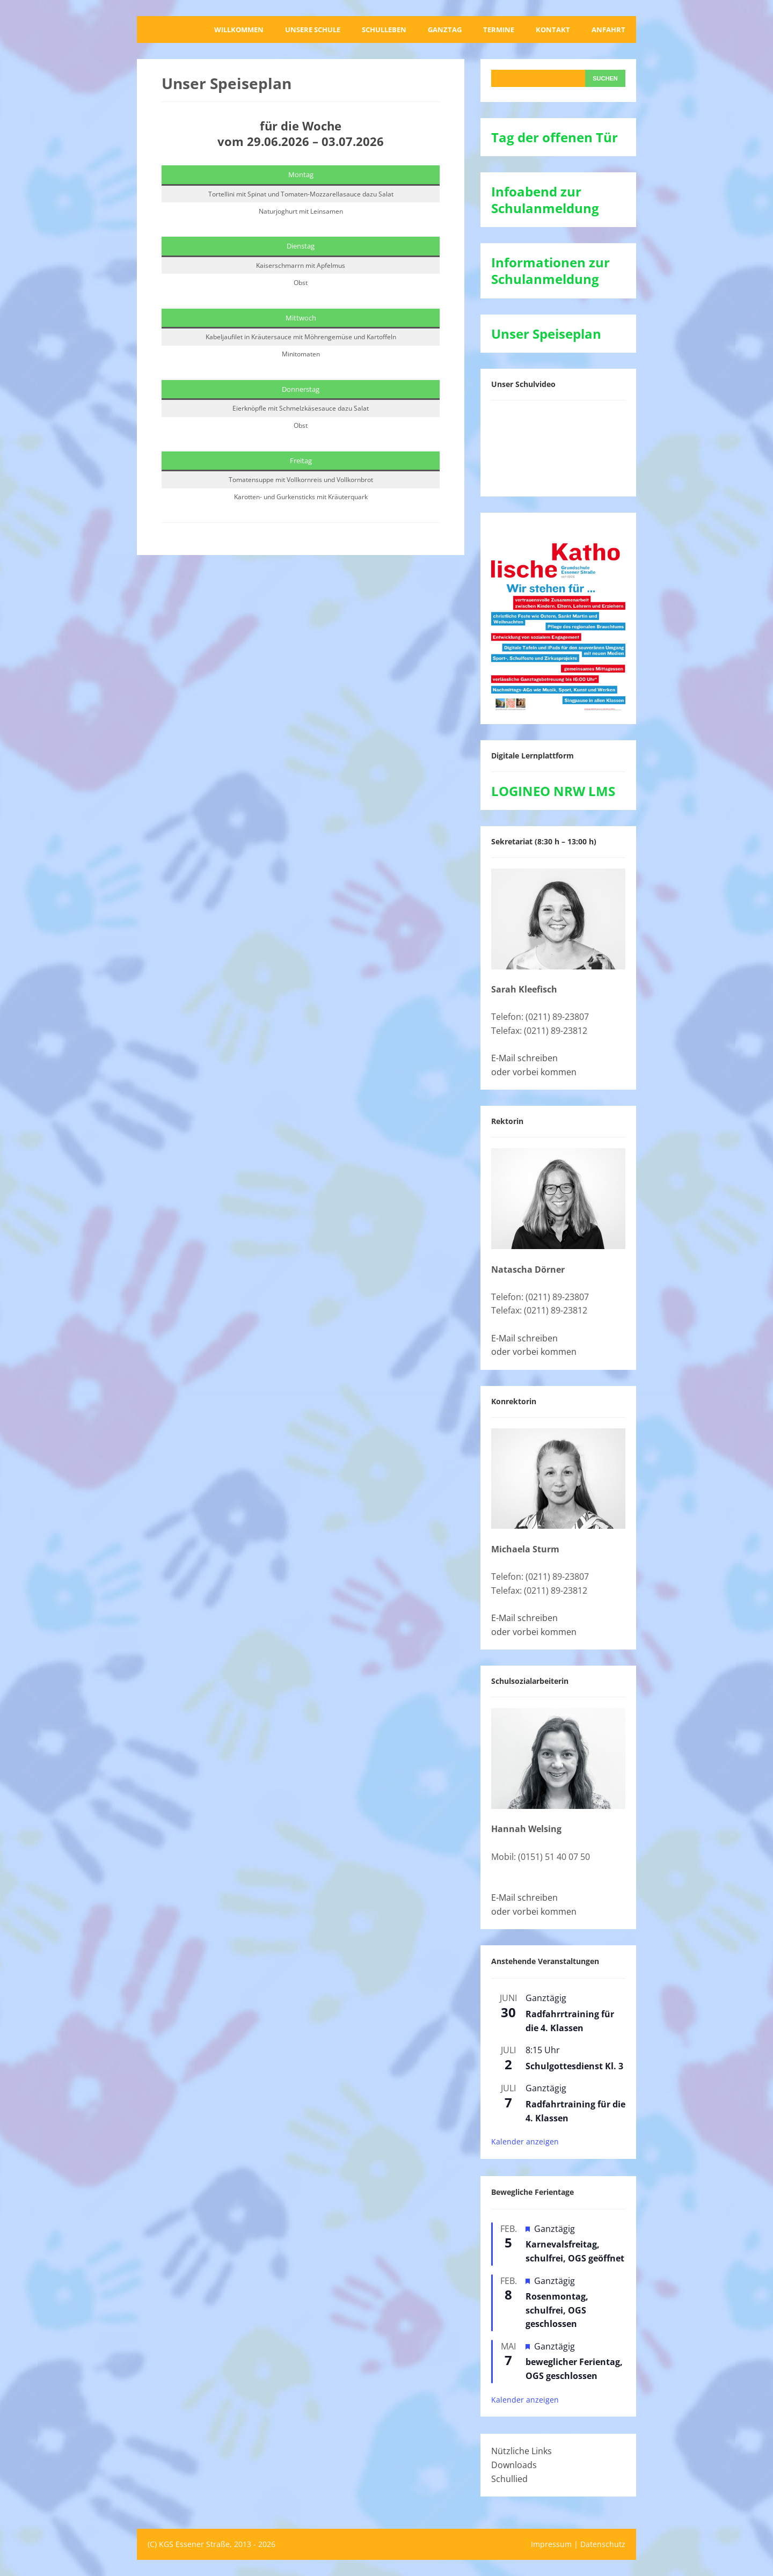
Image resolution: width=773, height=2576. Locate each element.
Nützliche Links (521, 2451)
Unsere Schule (312, 29)
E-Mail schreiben (524, 1058)
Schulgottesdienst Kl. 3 (574, 2066)
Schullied (509, 2479)
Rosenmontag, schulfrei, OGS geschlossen (557, 2310)
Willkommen (239, 29)
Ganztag (445, 29)
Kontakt (553, 29)
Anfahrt (608, 29)
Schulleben (384, 29)
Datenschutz (602, 2544)
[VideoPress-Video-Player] (558, 446)
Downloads (514, 2465)
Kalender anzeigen (525, 2141)
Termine (498, 29)
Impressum (551, 2544)
